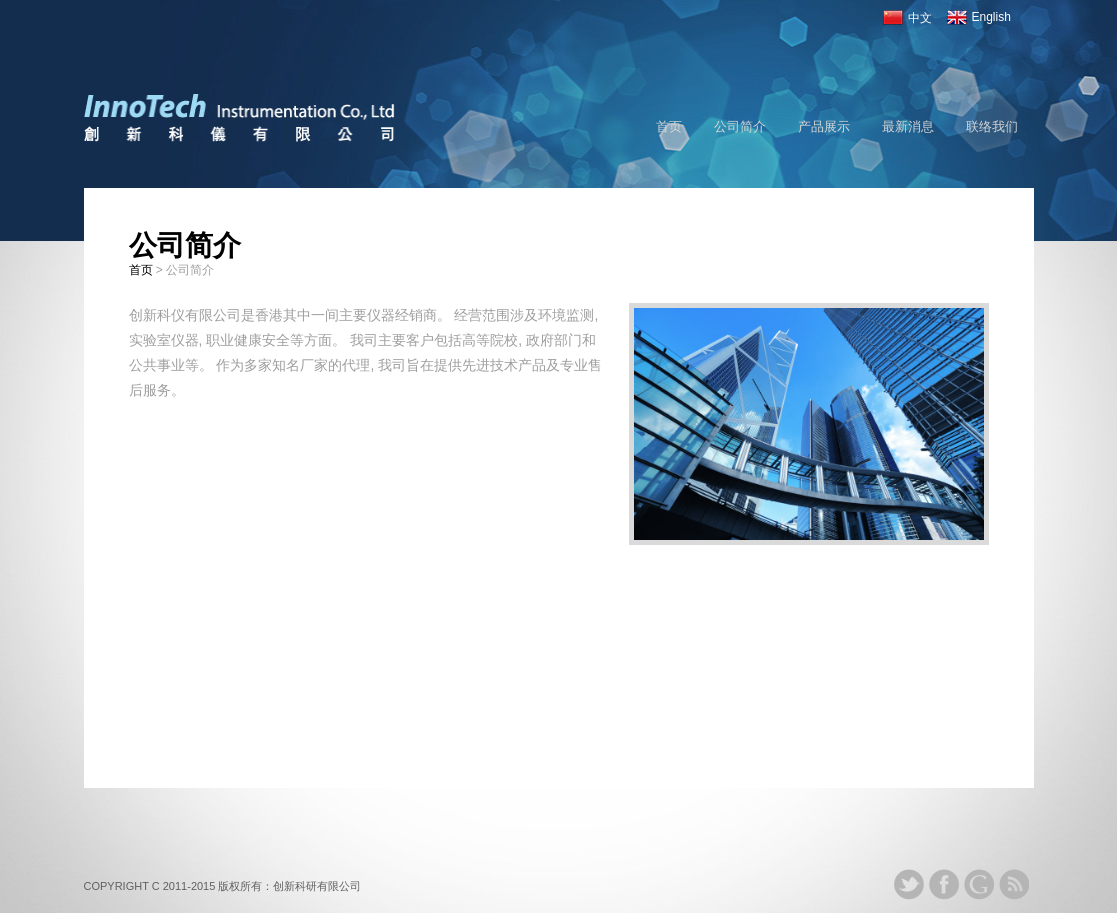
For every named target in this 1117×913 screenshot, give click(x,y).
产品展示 (824, 126)
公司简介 (740, 126)
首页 (669, 126)
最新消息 (908, 126)
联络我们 (992, 126)
